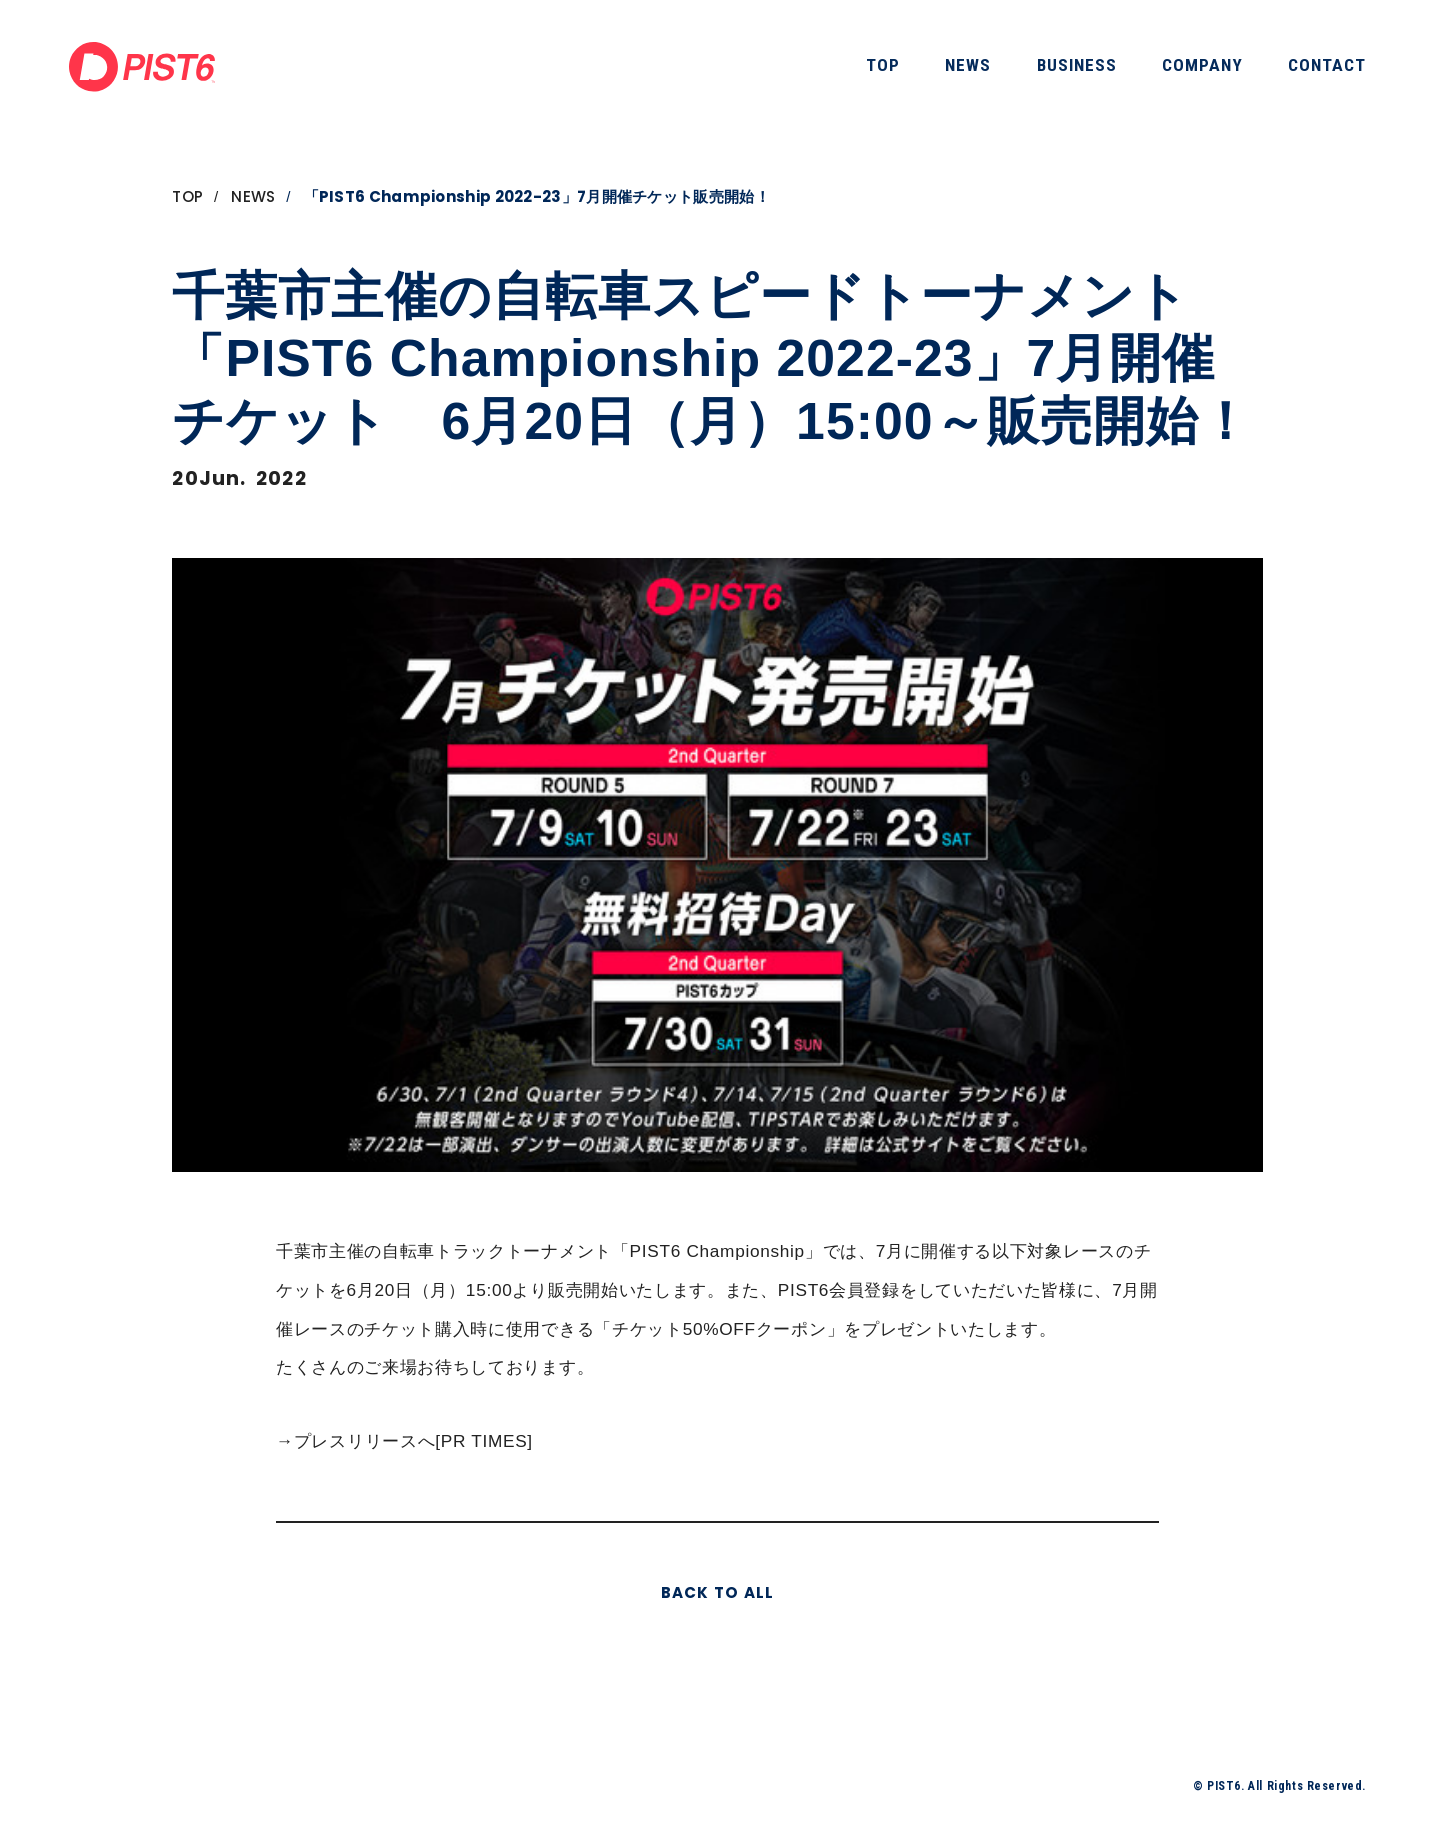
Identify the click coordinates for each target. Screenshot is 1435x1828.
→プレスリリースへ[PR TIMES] (404, 1441)
